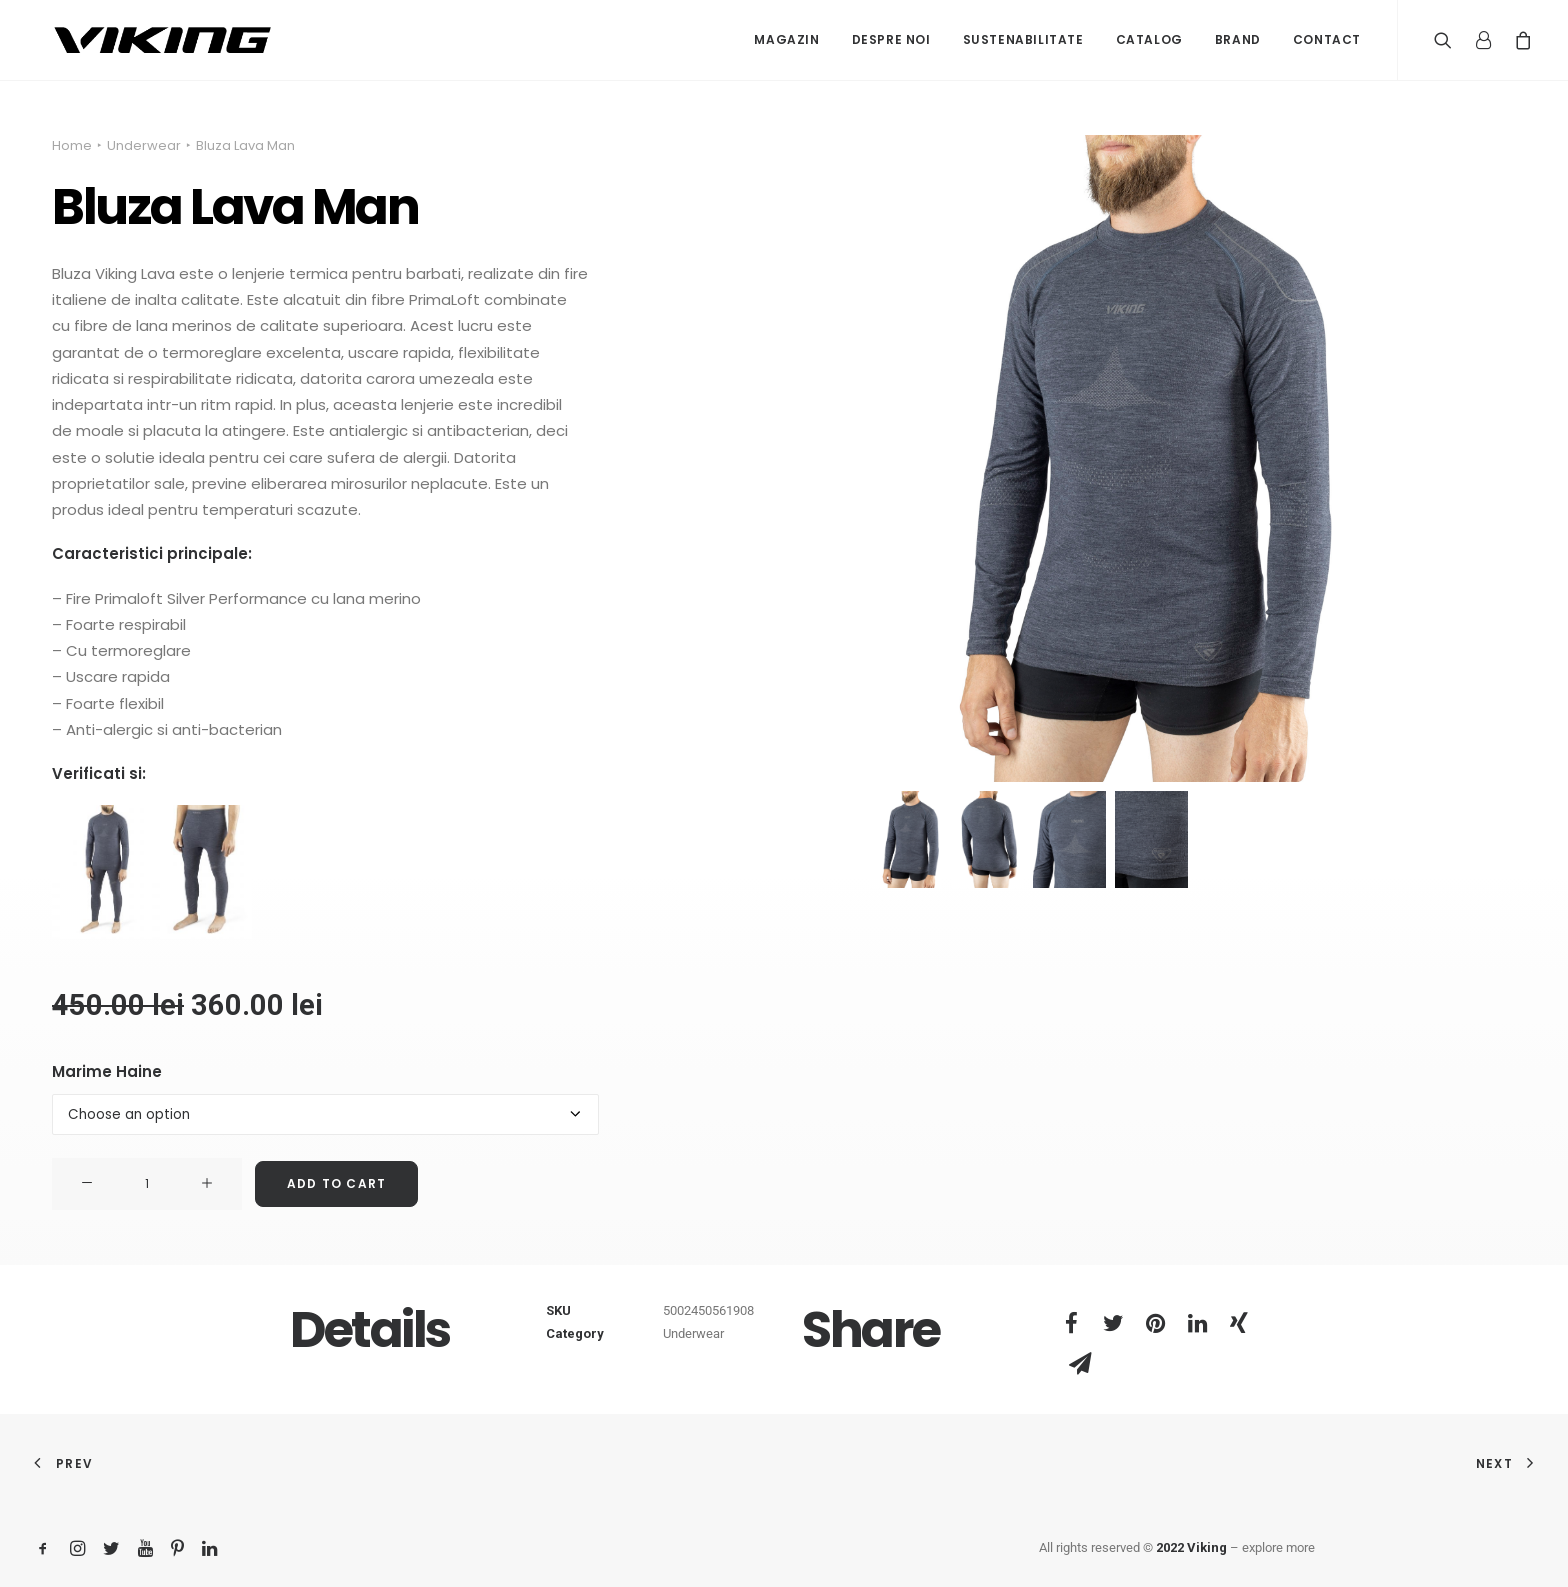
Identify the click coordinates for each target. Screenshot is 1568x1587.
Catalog (1149, 39)
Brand (1238, 39)
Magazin (786, 39)
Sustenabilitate (1023, 39)
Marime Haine (107, 1071)
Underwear (144, 145)
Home (72, 145)
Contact (1327, 39)
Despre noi (891, 39)
